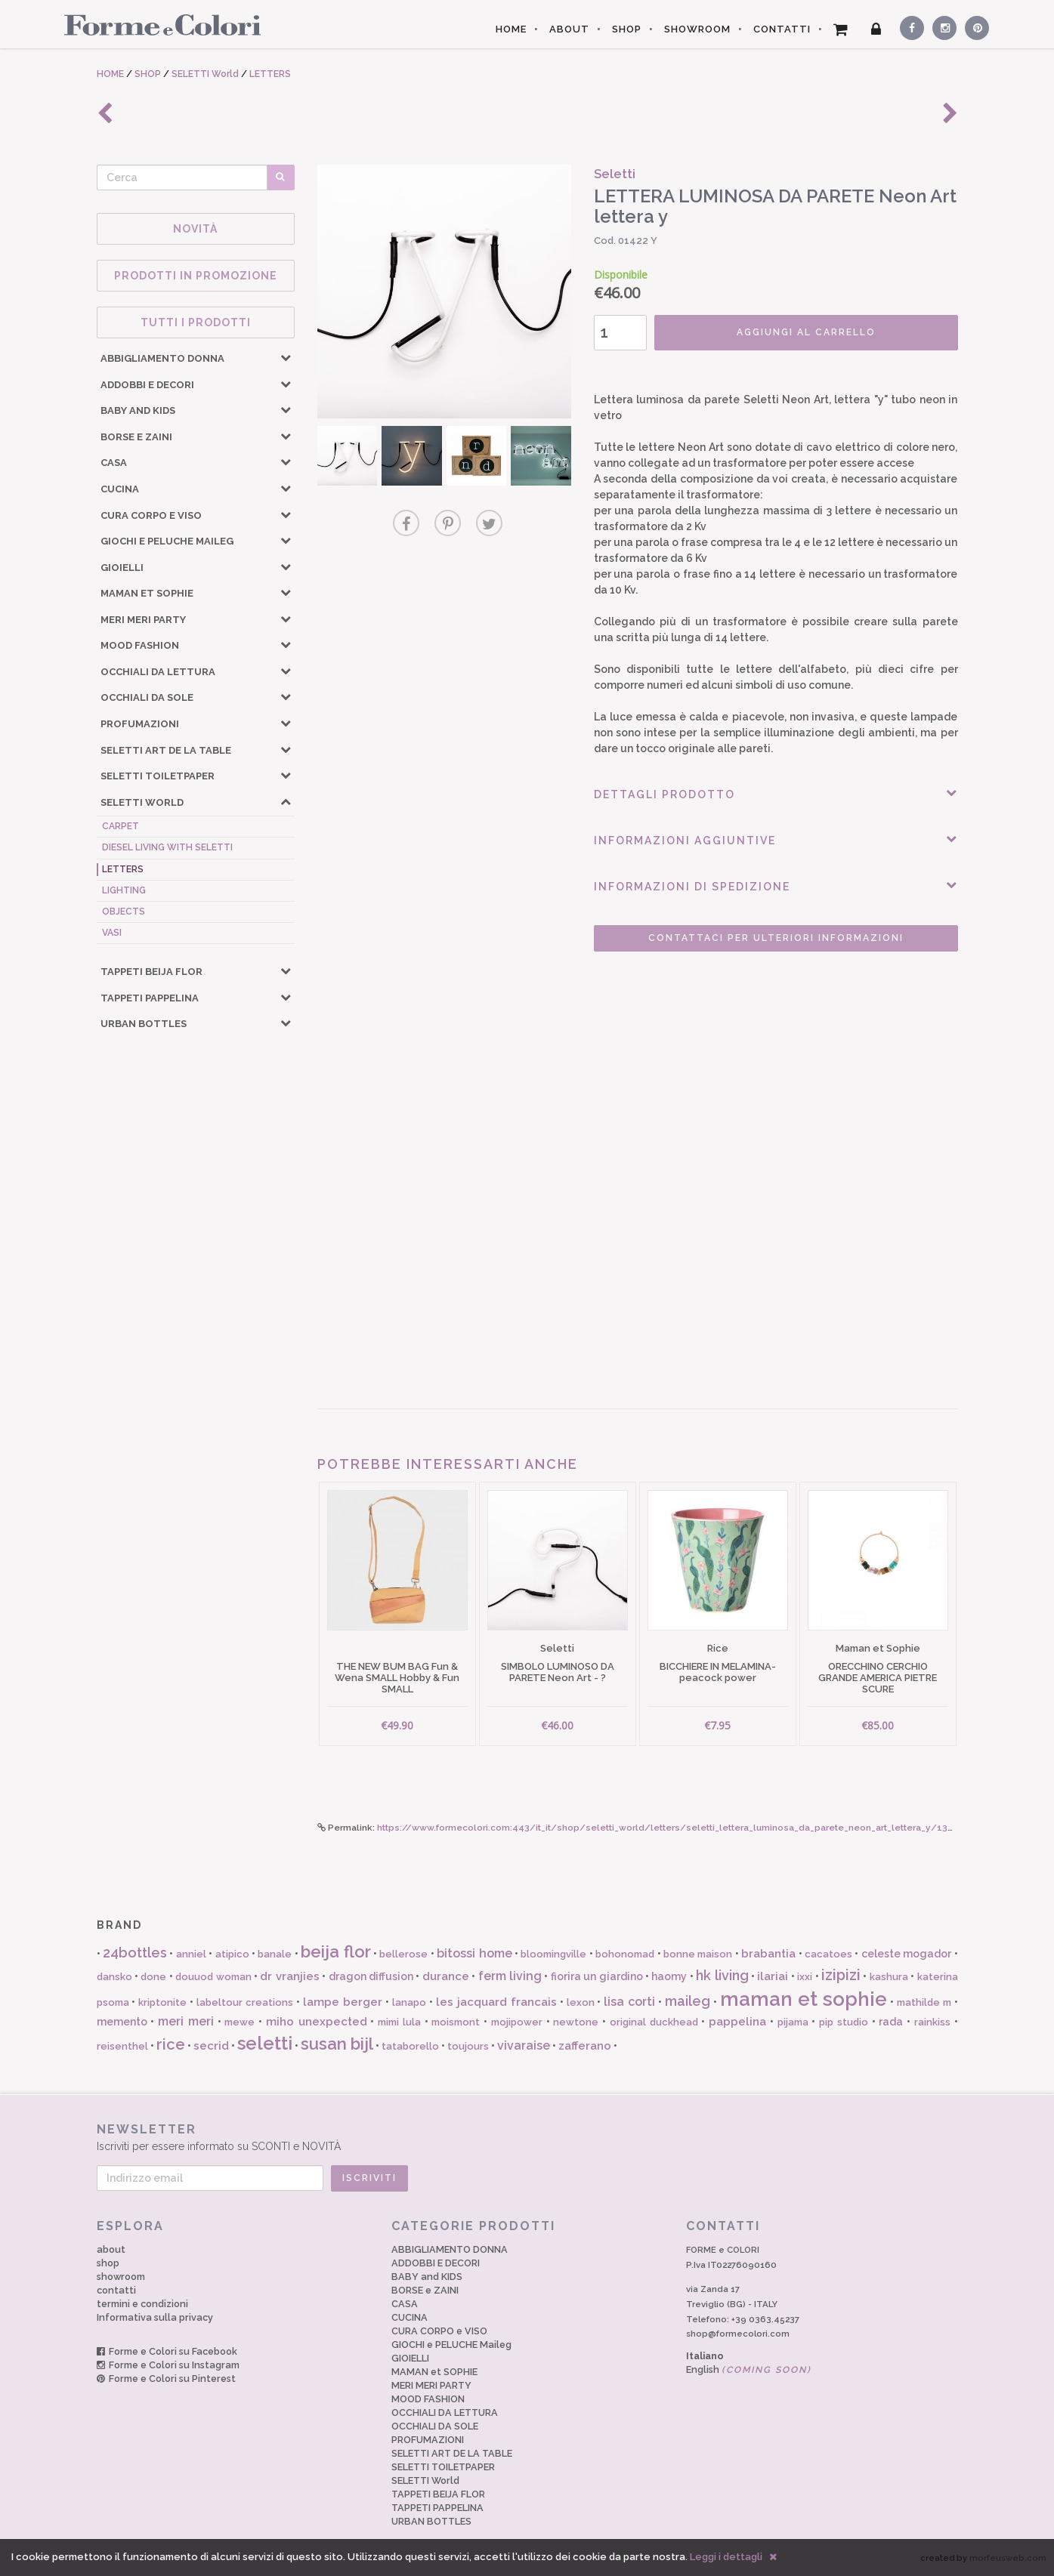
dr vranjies (289, 1976)
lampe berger (342, 2002)
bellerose (403, 1954)
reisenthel (122, 2046)
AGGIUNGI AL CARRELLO (806, 332)
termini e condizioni (142, 2303)
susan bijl (337, 2043)
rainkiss (932, 2022)
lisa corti (629, 2001)
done (153, 1976)
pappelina (737, 2021)
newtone (575, 2022)
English (748, 2369)
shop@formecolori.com (738, 2333)
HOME (511, 29)
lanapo (409, 2002)
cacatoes (828, 1954)
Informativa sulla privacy (155, 2317)
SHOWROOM (697, 29)
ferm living (510, 1976)
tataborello (410, 2046)
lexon (581, 2002)
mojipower (516, 2022)
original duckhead (654, 2022)
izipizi (841, 1975)
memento (122, 2022)
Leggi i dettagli (726, 2556)
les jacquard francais (496, 2002)
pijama (792, 2022)
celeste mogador (906, 1954)
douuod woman (213, 1976)
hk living (722, 1975)
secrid (211, 2046)
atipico (232, 1954)
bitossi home (474, 1953)
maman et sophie (803, 1999)
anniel (191, 1954)
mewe (239, 2022)
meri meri (186, 2021)
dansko (114, 1976)
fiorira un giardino (597, 1976)
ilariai (772, 1976)
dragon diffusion (371, 1976)
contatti (116, 2290)
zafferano (584, 2046)
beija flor (335, 1951)
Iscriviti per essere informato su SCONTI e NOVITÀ (527, 2136)
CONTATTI (782, 29)
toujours (468, 2046)
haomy (669, 1976)
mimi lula (399, 2022)
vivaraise (523, 2045)
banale (275, 1954)
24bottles (135, 1953)
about (111, 2249)
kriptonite (162, 2002)
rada (891, 2022)
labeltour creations (244, 2002)
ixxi (804, 1976)
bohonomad (624, 1954)
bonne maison (697, 1954)
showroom (121, 2276)
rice (170, 2044)
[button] (286, 357)
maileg (687, 2001)
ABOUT (569, 29)
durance (445, 1976)
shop (108, 2263)
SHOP (626, 29)
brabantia (768, 1954)
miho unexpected (316, 2021)
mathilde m (924, 2002)
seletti (264, 2043)
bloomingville (553, 1954)
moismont (455, 2022)
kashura (889, 1976)
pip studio (843, 2022)
